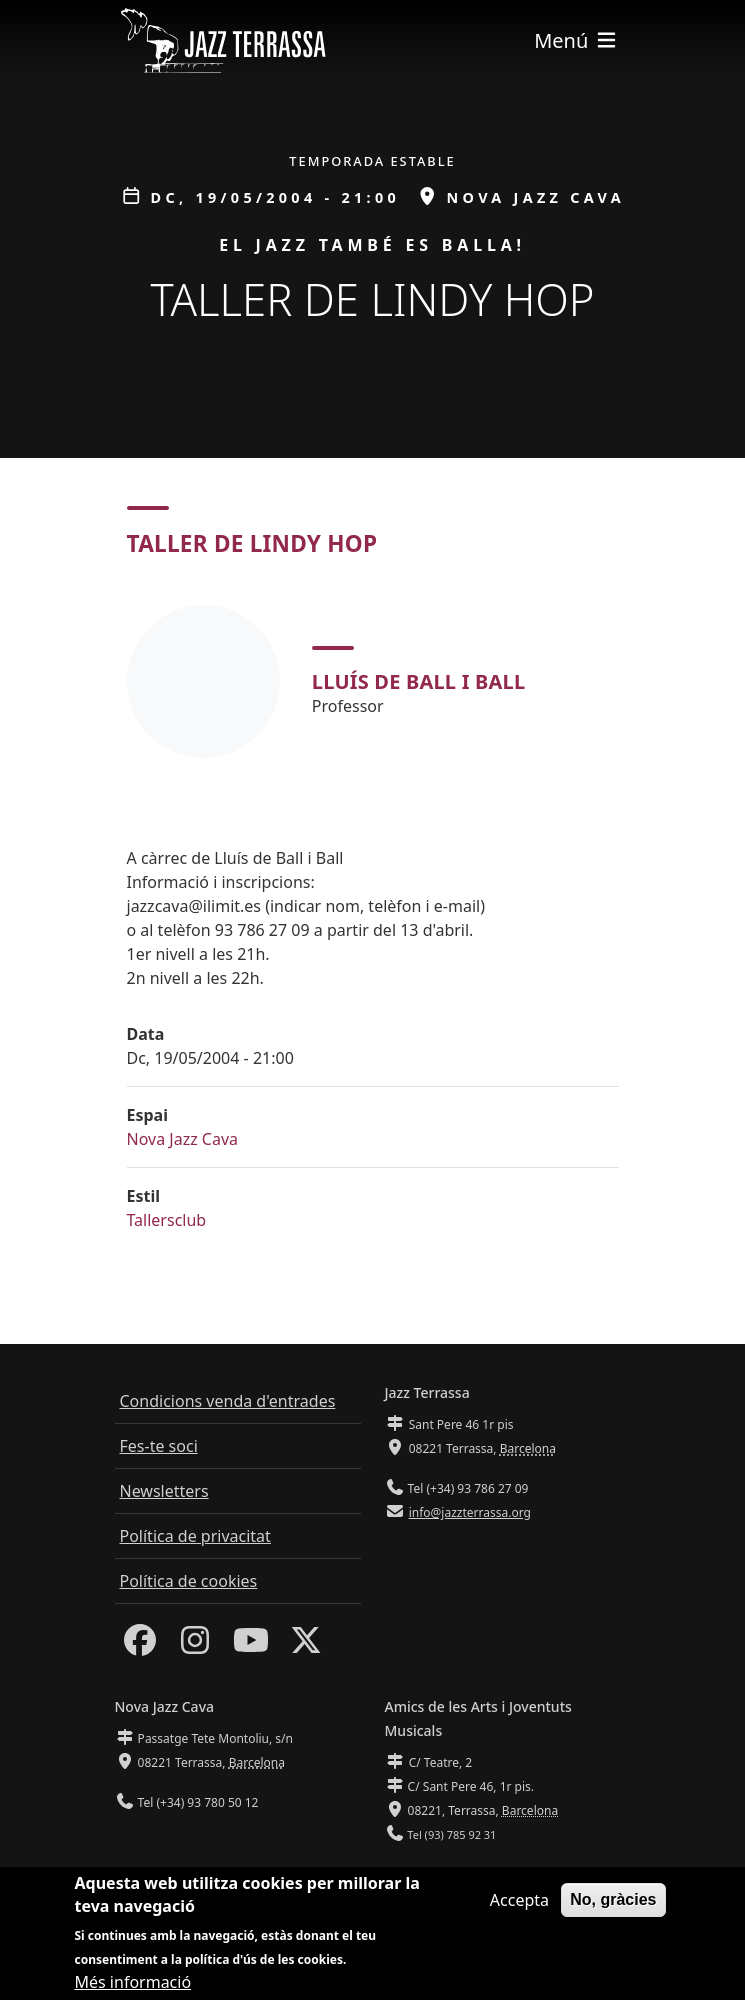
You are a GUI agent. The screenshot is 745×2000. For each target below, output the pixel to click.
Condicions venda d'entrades (228, 1401)
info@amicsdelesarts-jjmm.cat (491, 1874)
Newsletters (164, 1491)
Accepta (519, 1909)
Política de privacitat (195, 1536)
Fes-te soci (159, 1446)
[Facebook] (140, 1646)
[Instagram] (195, 1646)
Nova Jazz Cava (183, 1139)
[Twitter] (306, 1646)
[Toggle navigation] (576, 40)
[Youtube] (251, 1646)
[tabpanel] (373, 681)
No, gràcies (613, 1908)
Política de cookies (189, 1581)
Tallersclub (167, 1220)
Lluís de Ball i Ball (419, 681)
